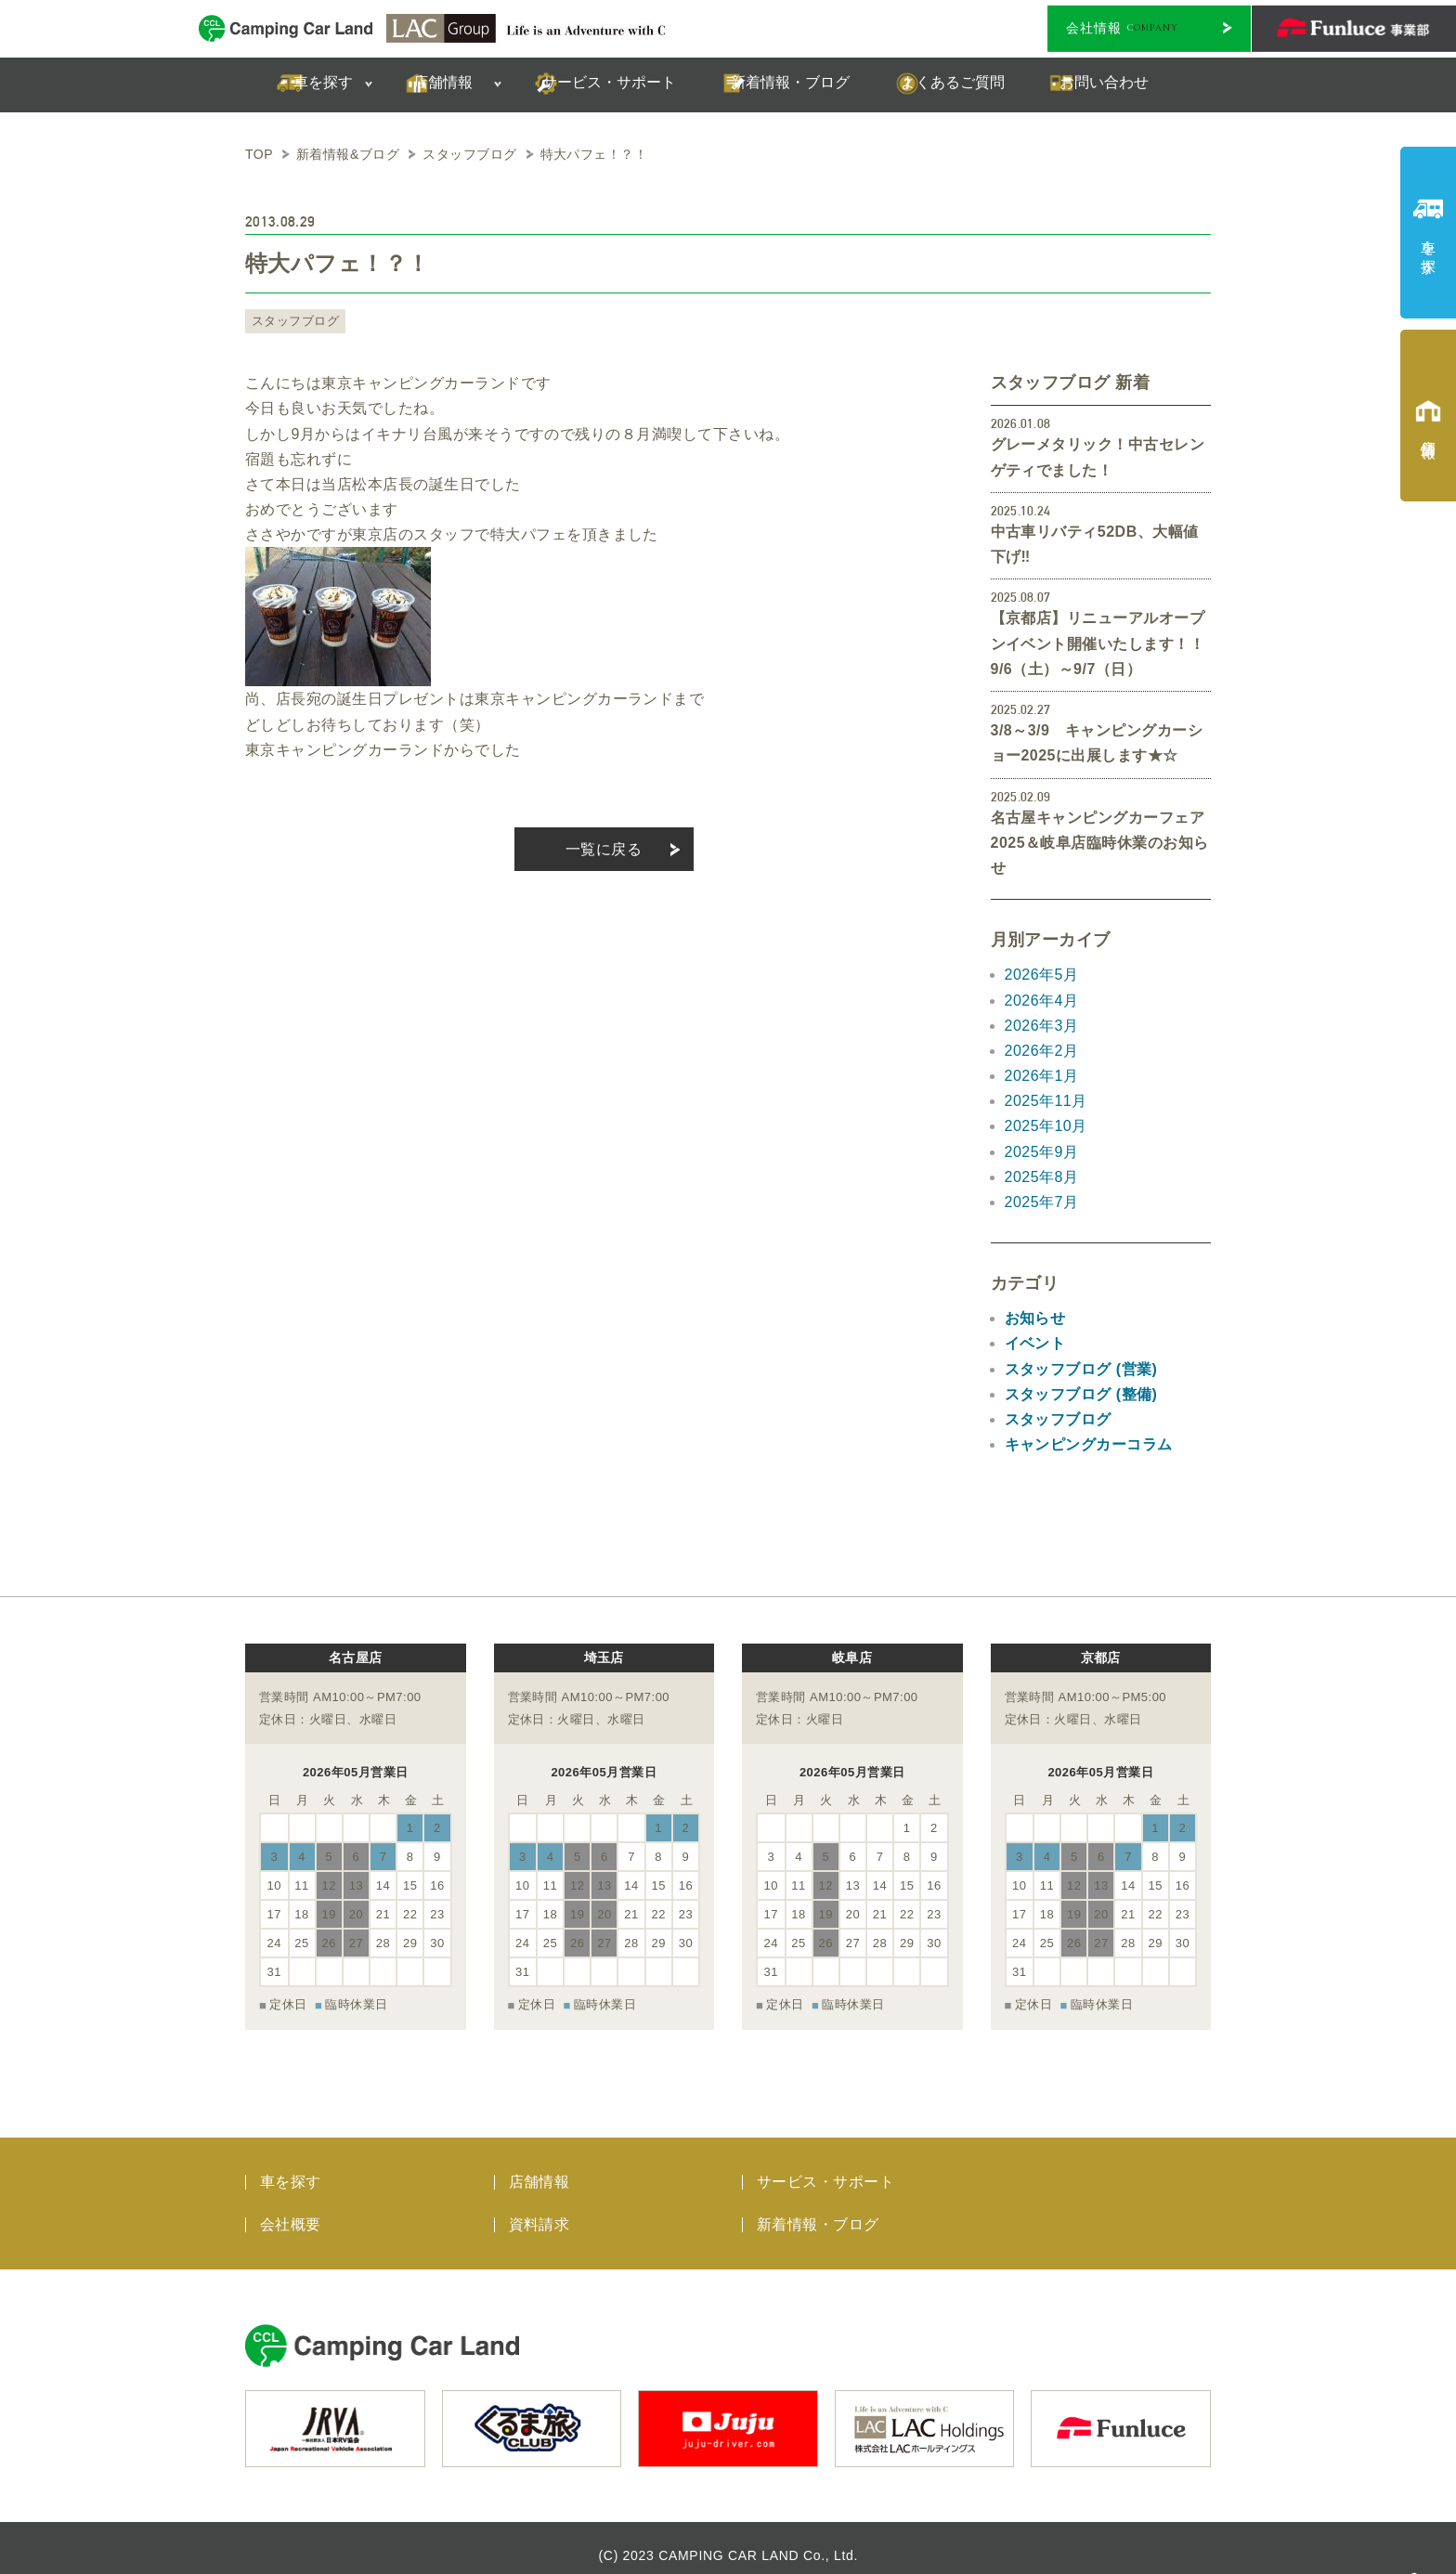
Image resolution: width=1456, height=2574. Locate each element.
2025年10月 (1046, 1126)
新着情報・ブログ (818, 2209)
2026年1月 (1042, 1076)
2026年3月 (1042, 1026)
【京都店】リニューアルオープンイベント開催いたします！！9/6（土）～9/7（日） (1098, 643)
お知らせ (1035, 1318)
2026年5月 (1042, 974)
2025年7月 (1042, 1202)
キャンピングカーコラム (1089, 1444)
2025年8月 (1042, 1177)
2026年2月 (1042, 1051)
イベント (1035, 1343)
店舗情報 (539, 2167)
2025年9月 (1042, 1152)
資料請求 (539, 2209)
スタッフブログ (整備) (1081, 1394)
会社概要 (290, 2209)
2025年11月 (1046, 1101)
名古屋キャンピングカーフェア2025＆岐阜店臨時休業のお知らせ (1100, 843)
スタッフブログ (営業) (1081, 1369)
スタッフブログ (292, 321)
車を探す (290, 2167)
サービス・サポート (825, 2167)
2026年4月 (1042, 1000)
